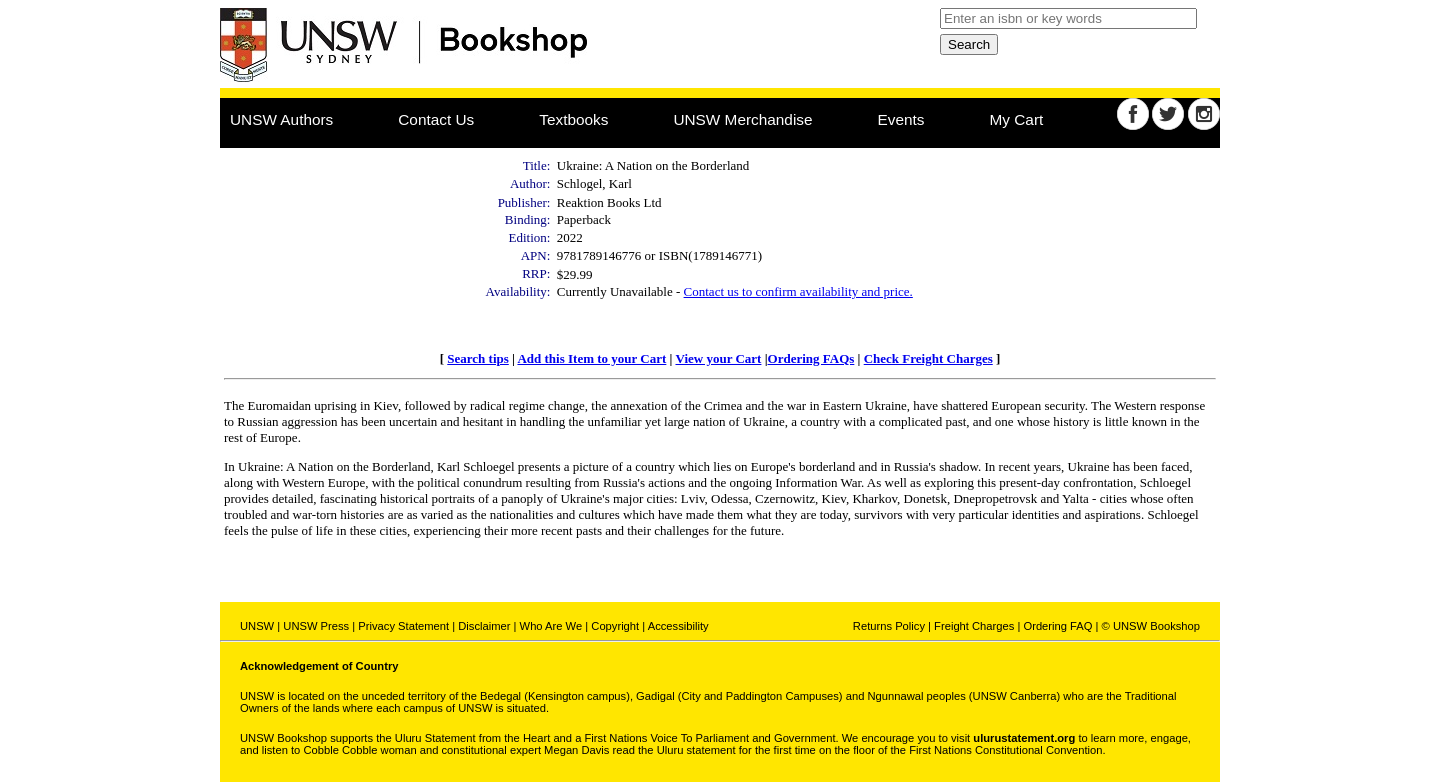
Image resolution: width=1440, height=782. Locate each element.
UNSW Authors (281, 119)
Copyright (615, 626)
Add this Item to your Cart (591, 358)
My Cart (1017, 119)
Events (901, 119)
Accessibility (678, 626)
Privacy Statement (403, 626)
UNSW (257, 626)
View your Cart (718, 358)
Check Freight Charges (928, 358)
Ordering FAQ (1057, 626)
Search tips (478, 358)
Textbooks (573, 119)
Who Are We (551, 626)
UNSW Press (316, 626)
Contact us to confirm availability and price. (798, 291)
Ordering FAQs (811, 358)
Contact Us (436, 119)
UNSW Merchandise (742, 119)
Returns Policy (889, 626)
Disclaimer (484, 626)
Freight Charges (974, 626)
